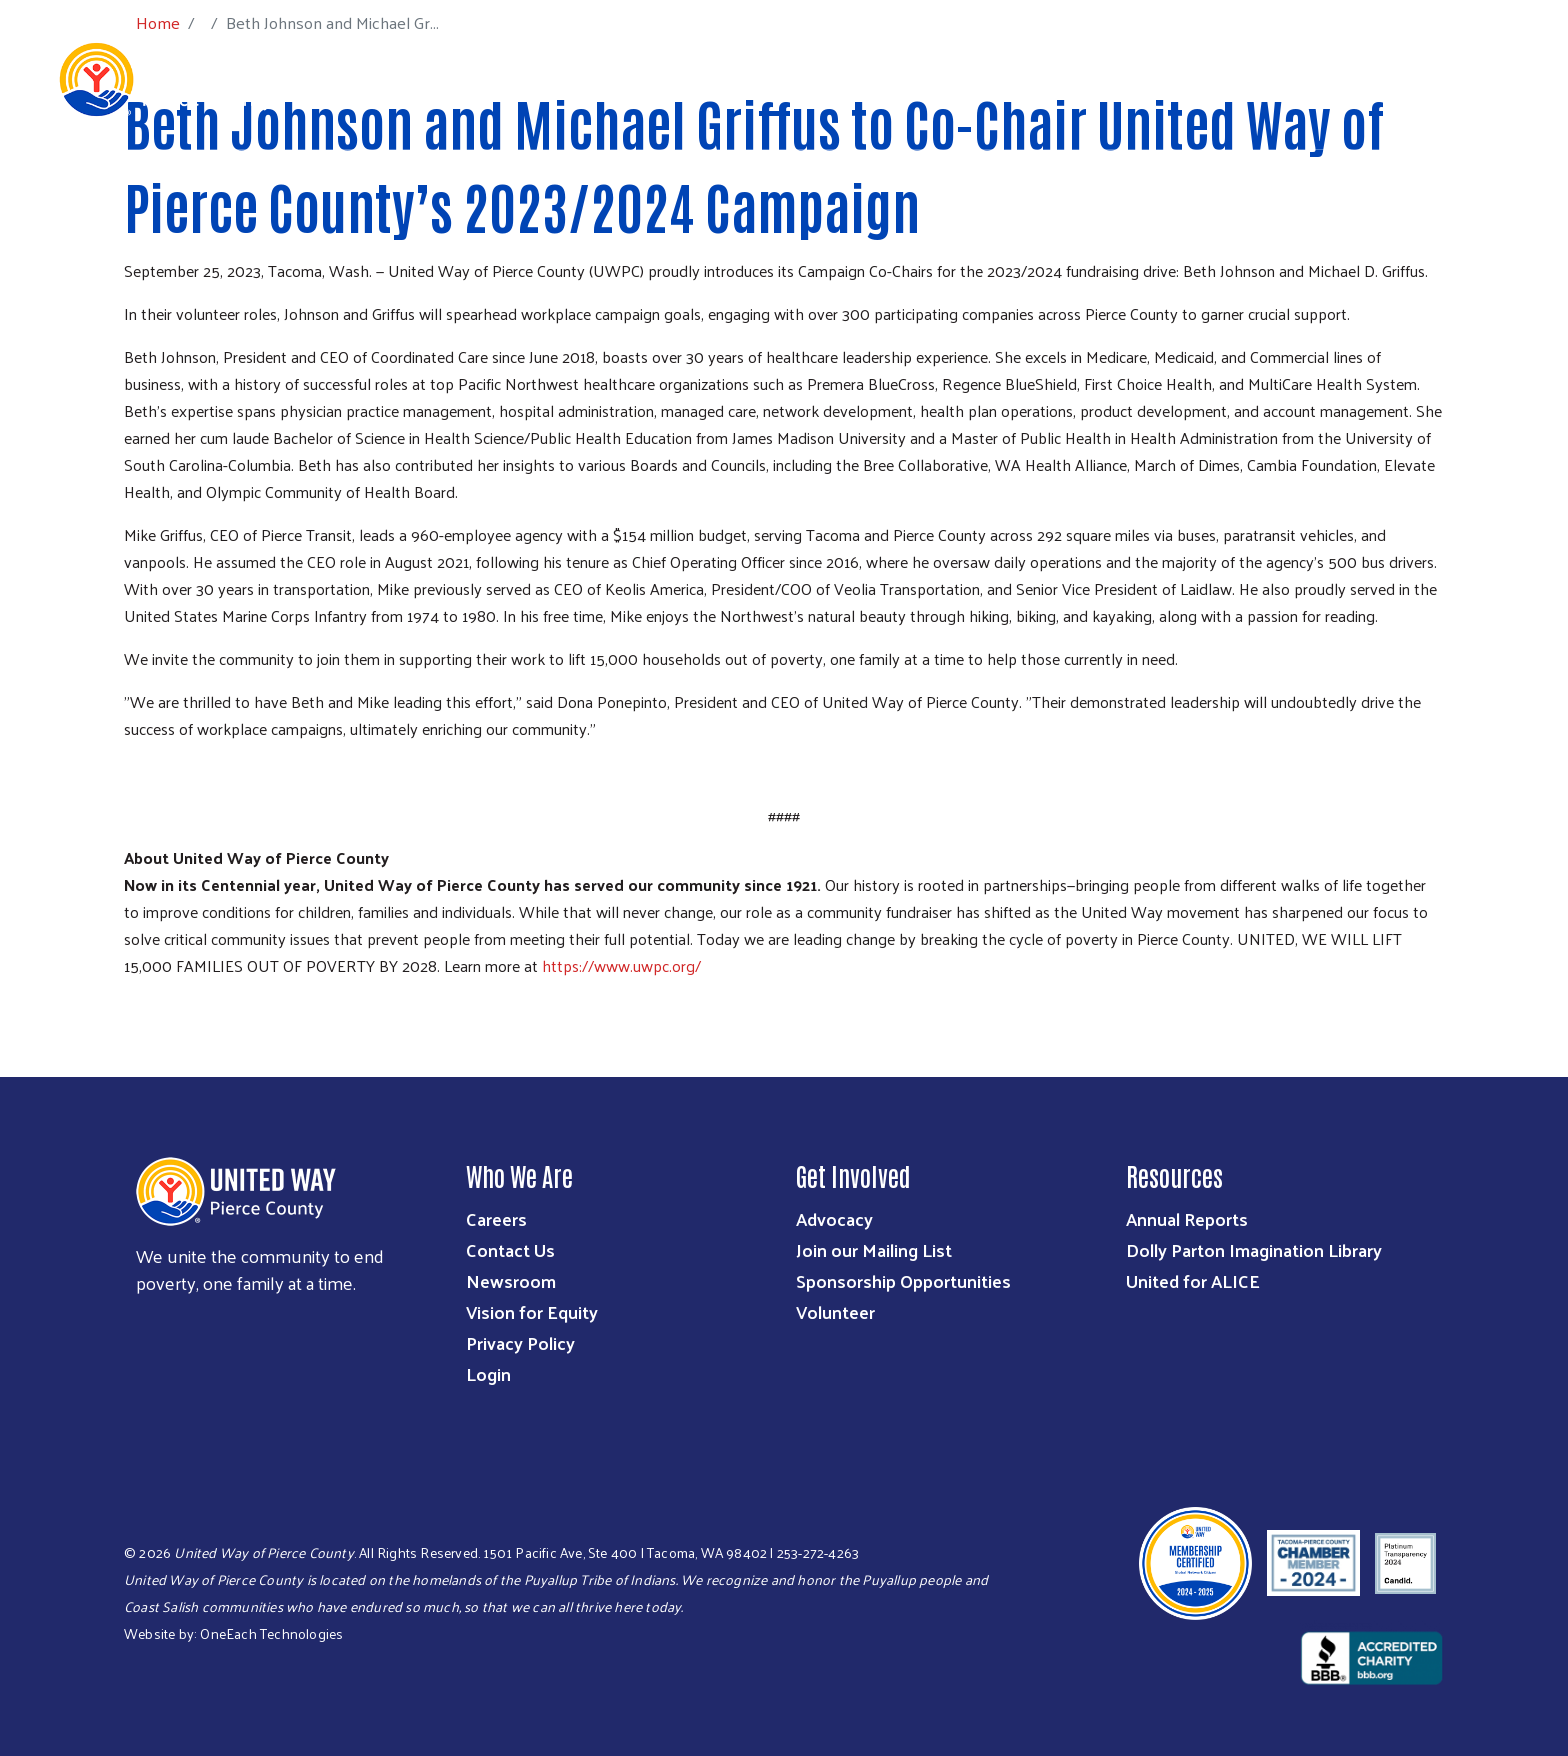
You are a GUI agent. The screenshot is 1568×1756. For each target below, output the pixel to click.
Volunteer (835, 1311)
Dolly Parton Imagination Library (1254, 1249)
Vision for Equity (532, 1311)
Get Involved (997, 78)
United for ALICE (1193, 1280)
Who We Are (628, 78)
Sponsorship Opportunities (903, 1280)
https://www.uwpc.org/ (621, 965)
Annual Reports (1187, 1218)
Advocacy (834, 1218)
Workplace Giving (1144, 78)
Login (488, 1373)
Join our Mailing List (874, 1249)
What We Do (747, 78)
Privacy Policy (520, 1342)
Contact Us (510, 1249)
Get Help (1276, 78)
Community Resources (1426, 78)
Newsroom (511, 1280)
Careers (496, 1218)
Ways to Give (870, 78)
